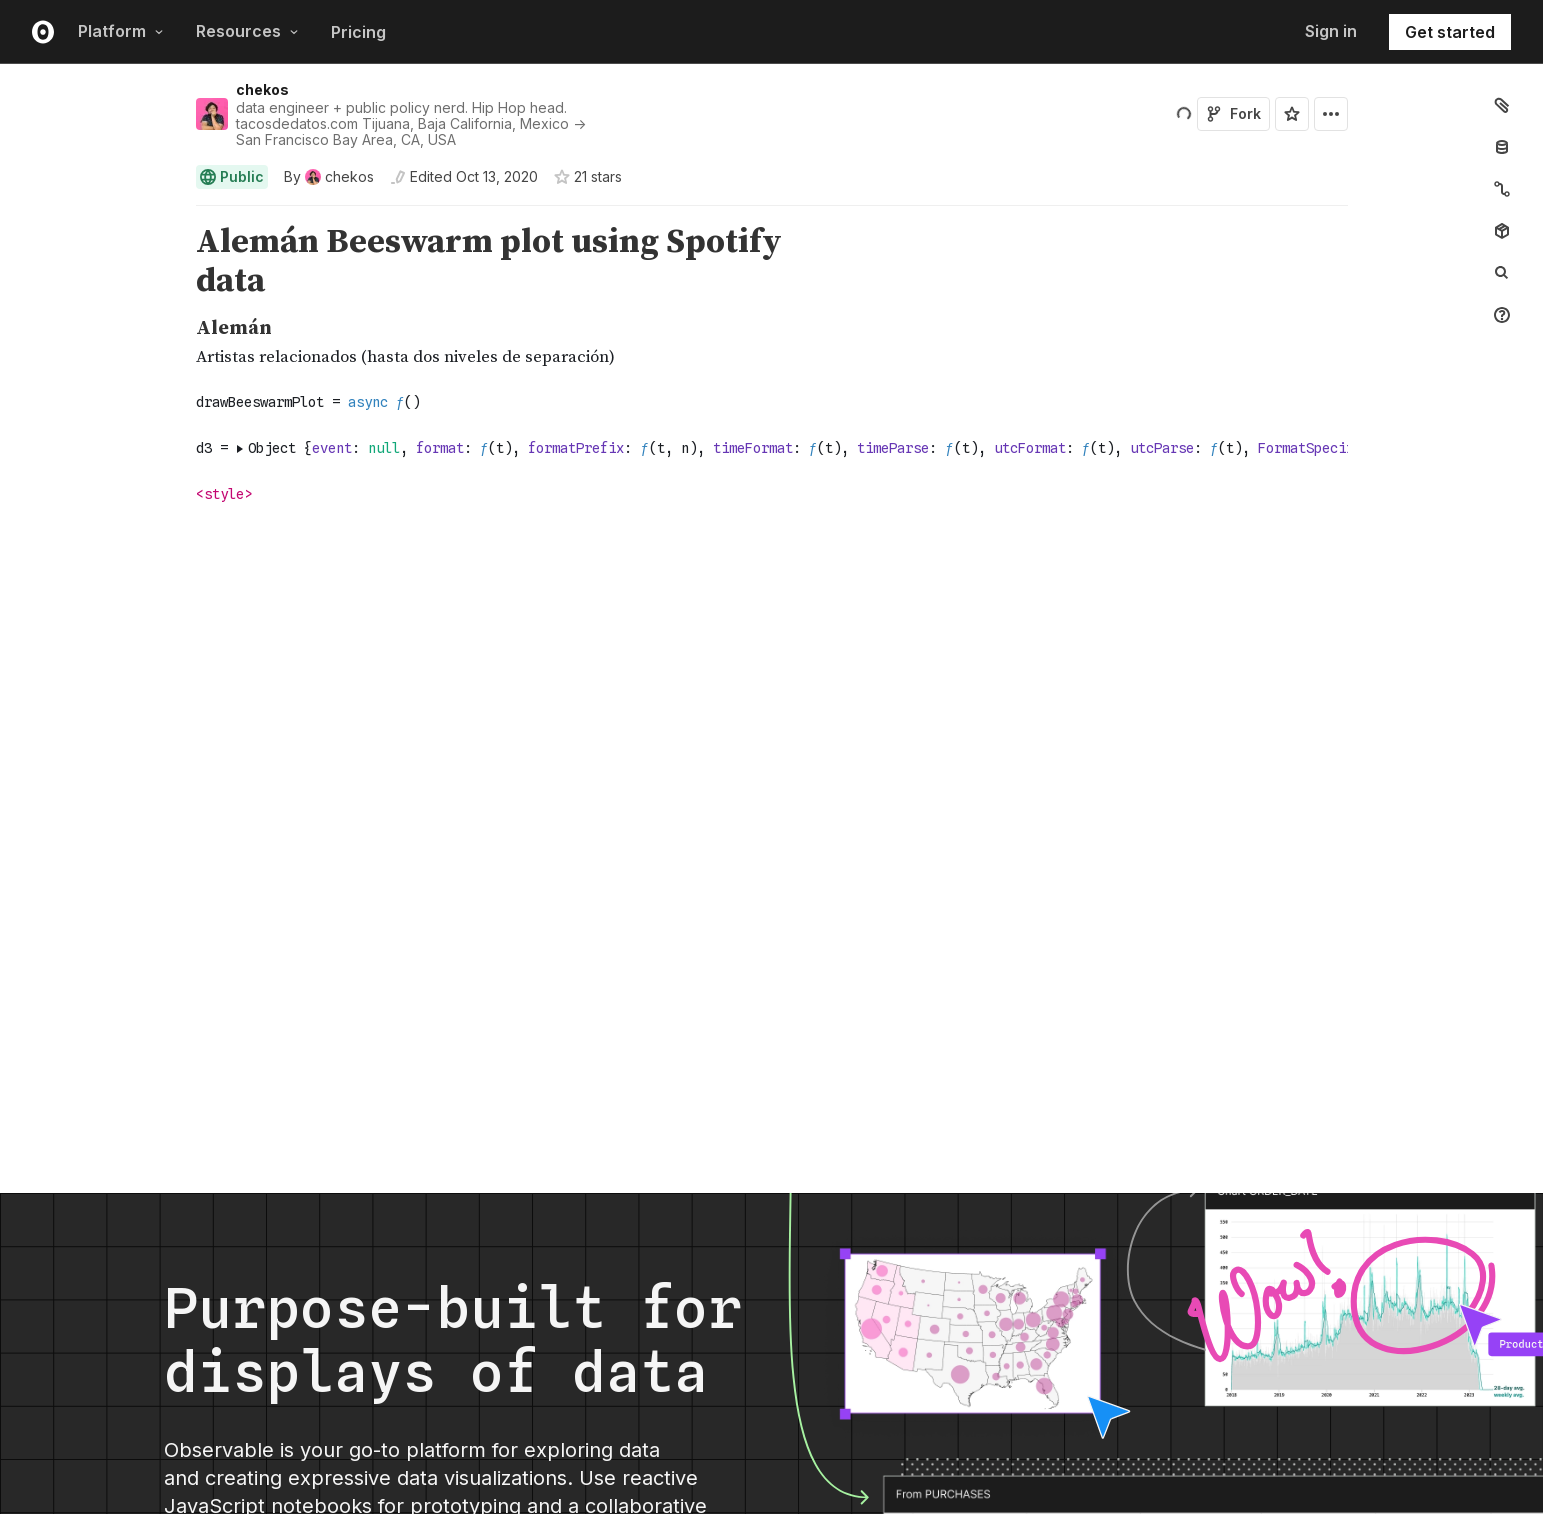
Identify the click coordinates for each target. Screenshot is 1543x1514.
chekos (262, 89)
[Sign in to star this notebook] (1292, 114)
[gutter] (91, 262)
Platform (121, 31)
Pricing (358, 32)
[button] (172, 214)
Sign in (1331, 31)
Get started (1450, 32)
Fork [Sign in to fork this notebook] (1233, 113)
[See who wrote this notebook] (329, 177)
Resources (247, 31)
